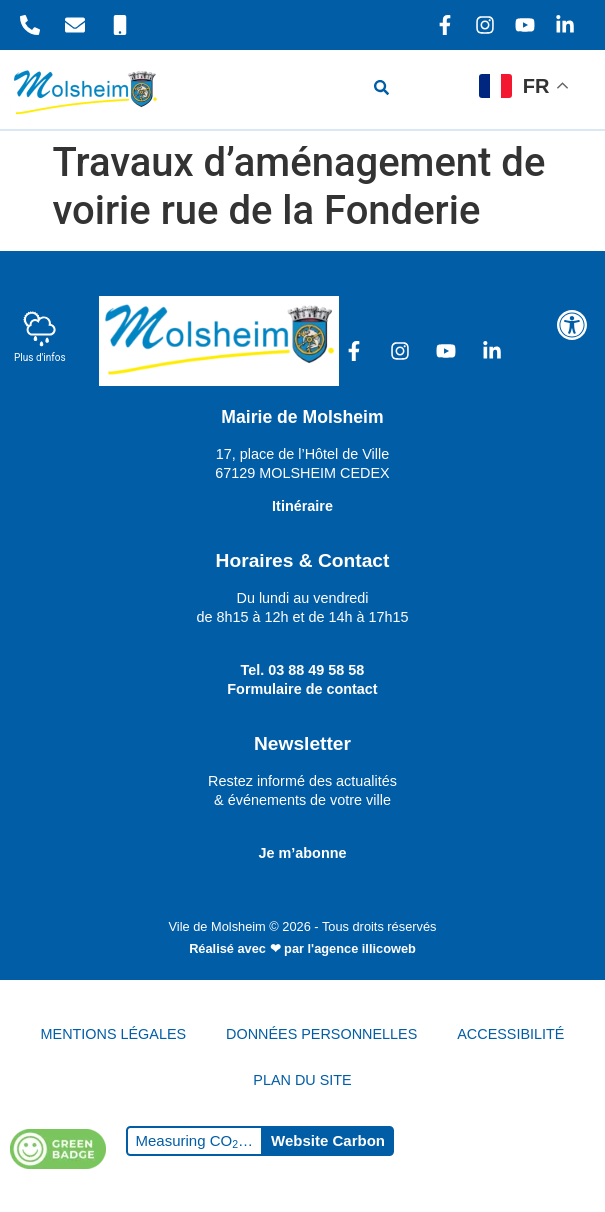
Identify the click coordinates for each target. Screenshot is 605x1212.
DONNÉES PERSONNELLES (321, 1034)
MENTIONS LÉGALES (114, 1034)
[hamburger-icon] (441, 89)
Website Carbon (328, 1140)
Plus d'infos (40, 336)
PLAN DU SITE (302, 1080)
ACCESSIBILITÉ (510, 1034)
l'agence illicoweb (362, 948)
